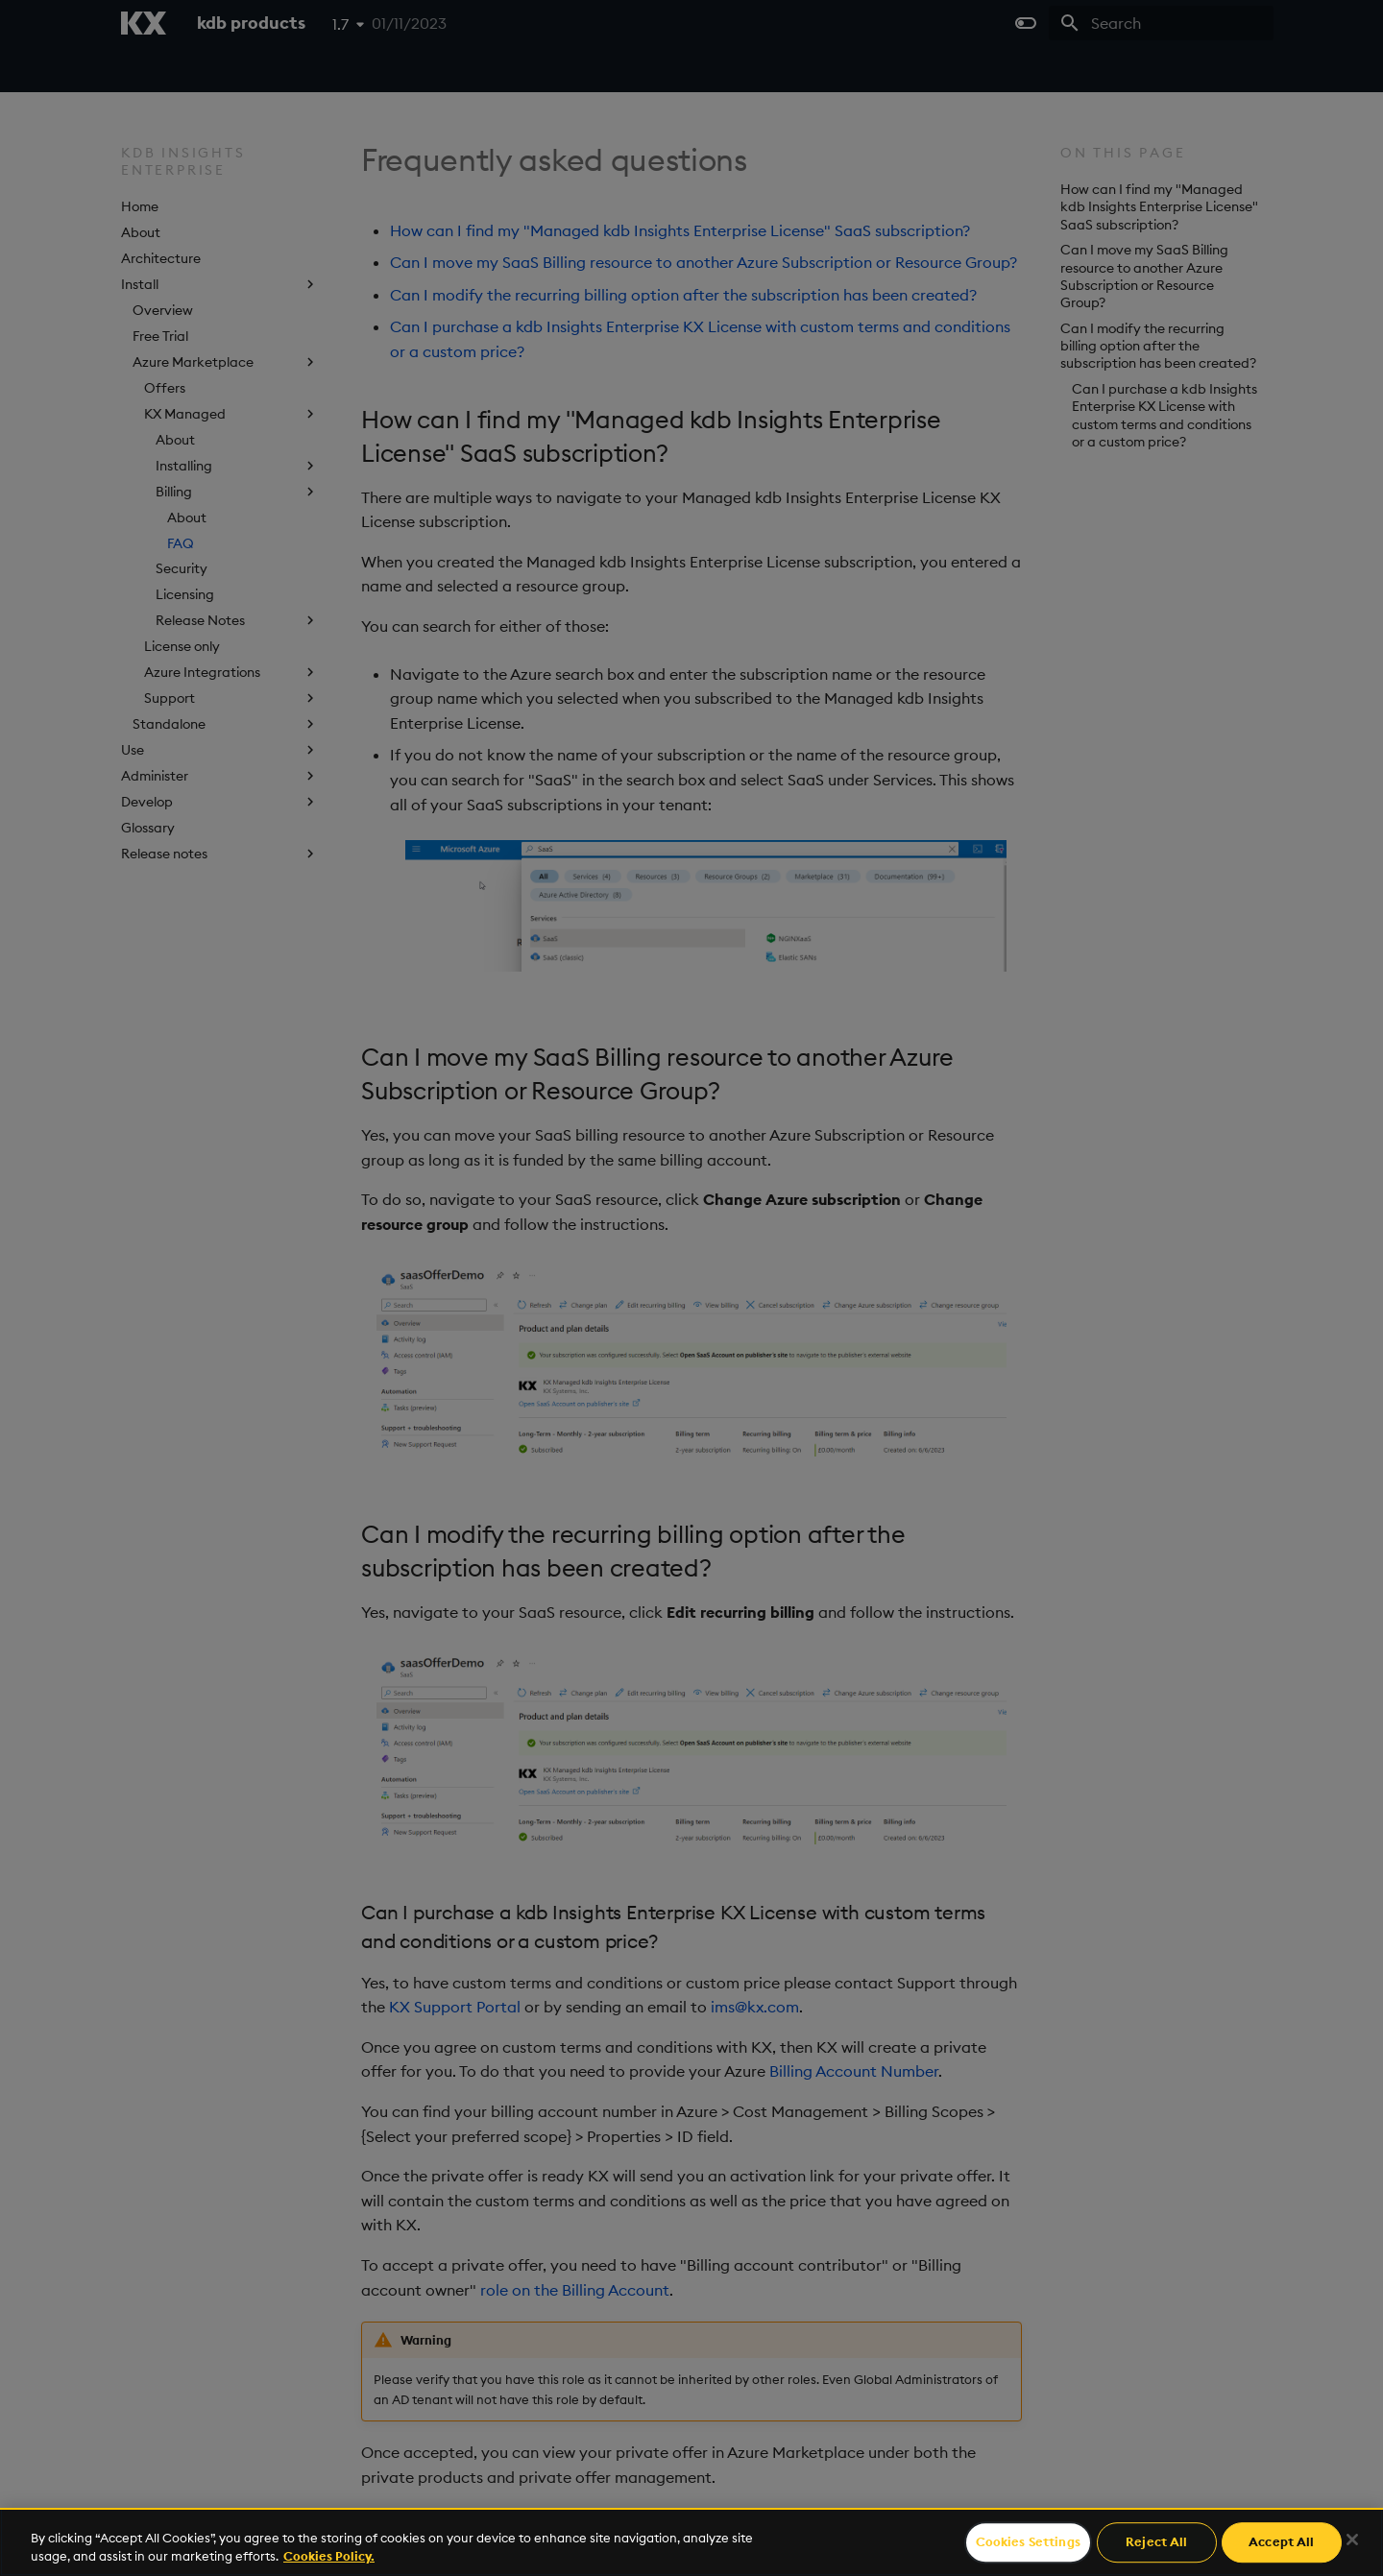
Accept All (1281, 2542)
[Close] (1352, 2539)
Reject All (1156, 2542)
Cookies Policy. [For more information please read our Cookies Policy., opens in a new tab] (329, 2556)
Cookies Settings (1028, 2542)
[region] (691, 2542)
